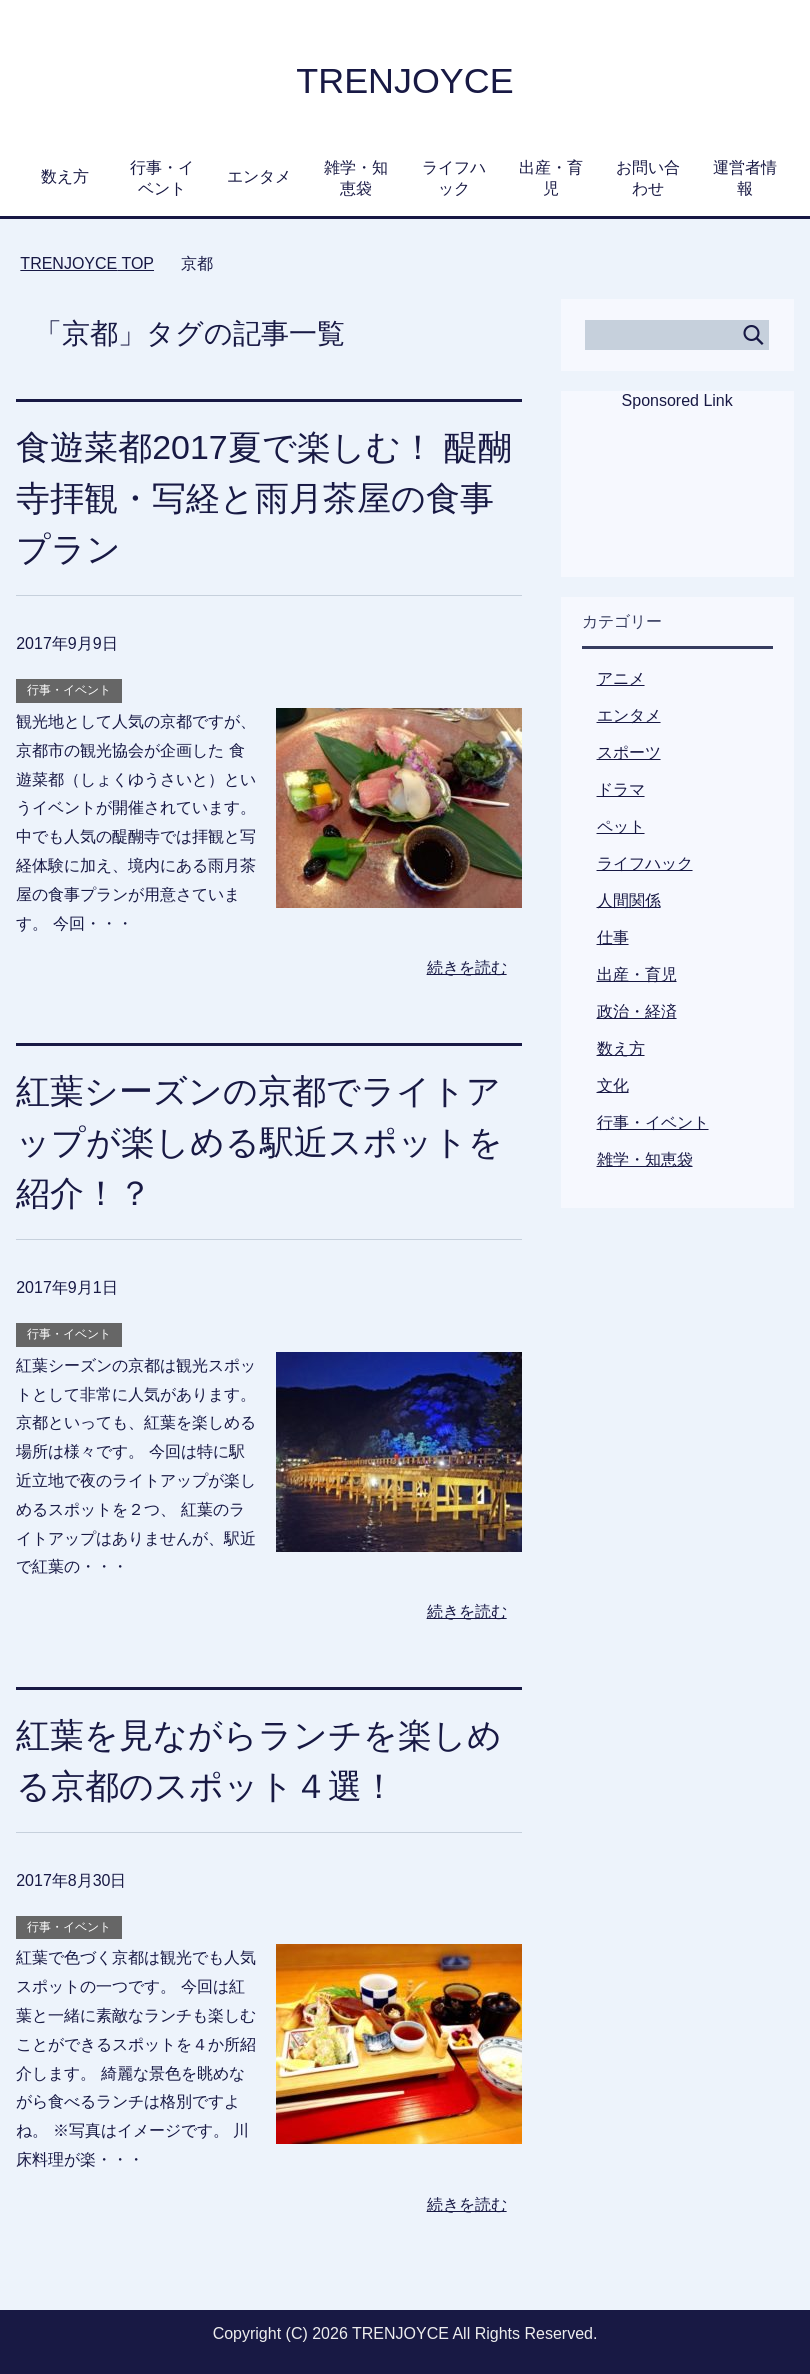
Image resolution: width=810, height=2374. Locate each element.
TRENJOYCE (405, 80)
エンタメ (259, 176)
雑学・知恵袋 (356, 178)
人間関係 (629, 900)
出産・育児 (551, 178)
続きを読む (467, 967)
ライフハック (454, 178)
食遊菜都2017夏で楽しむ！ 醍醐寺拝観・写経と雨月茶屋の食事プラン (264, 498)
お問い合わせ (648, 178)
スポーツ (629, 752)
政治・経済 (637, 1011)
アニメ (621, 678)
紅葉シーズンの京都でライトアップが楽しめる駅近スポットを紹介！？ (259, 1142)
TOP (87, 263)
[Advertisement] (677, 507)
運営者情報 (745, 178)
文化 (613, 1085)
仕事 (613, 937)
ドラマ (621, 789)
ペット (621, 826)
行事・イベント (162, 178)
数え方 (65, 176)
